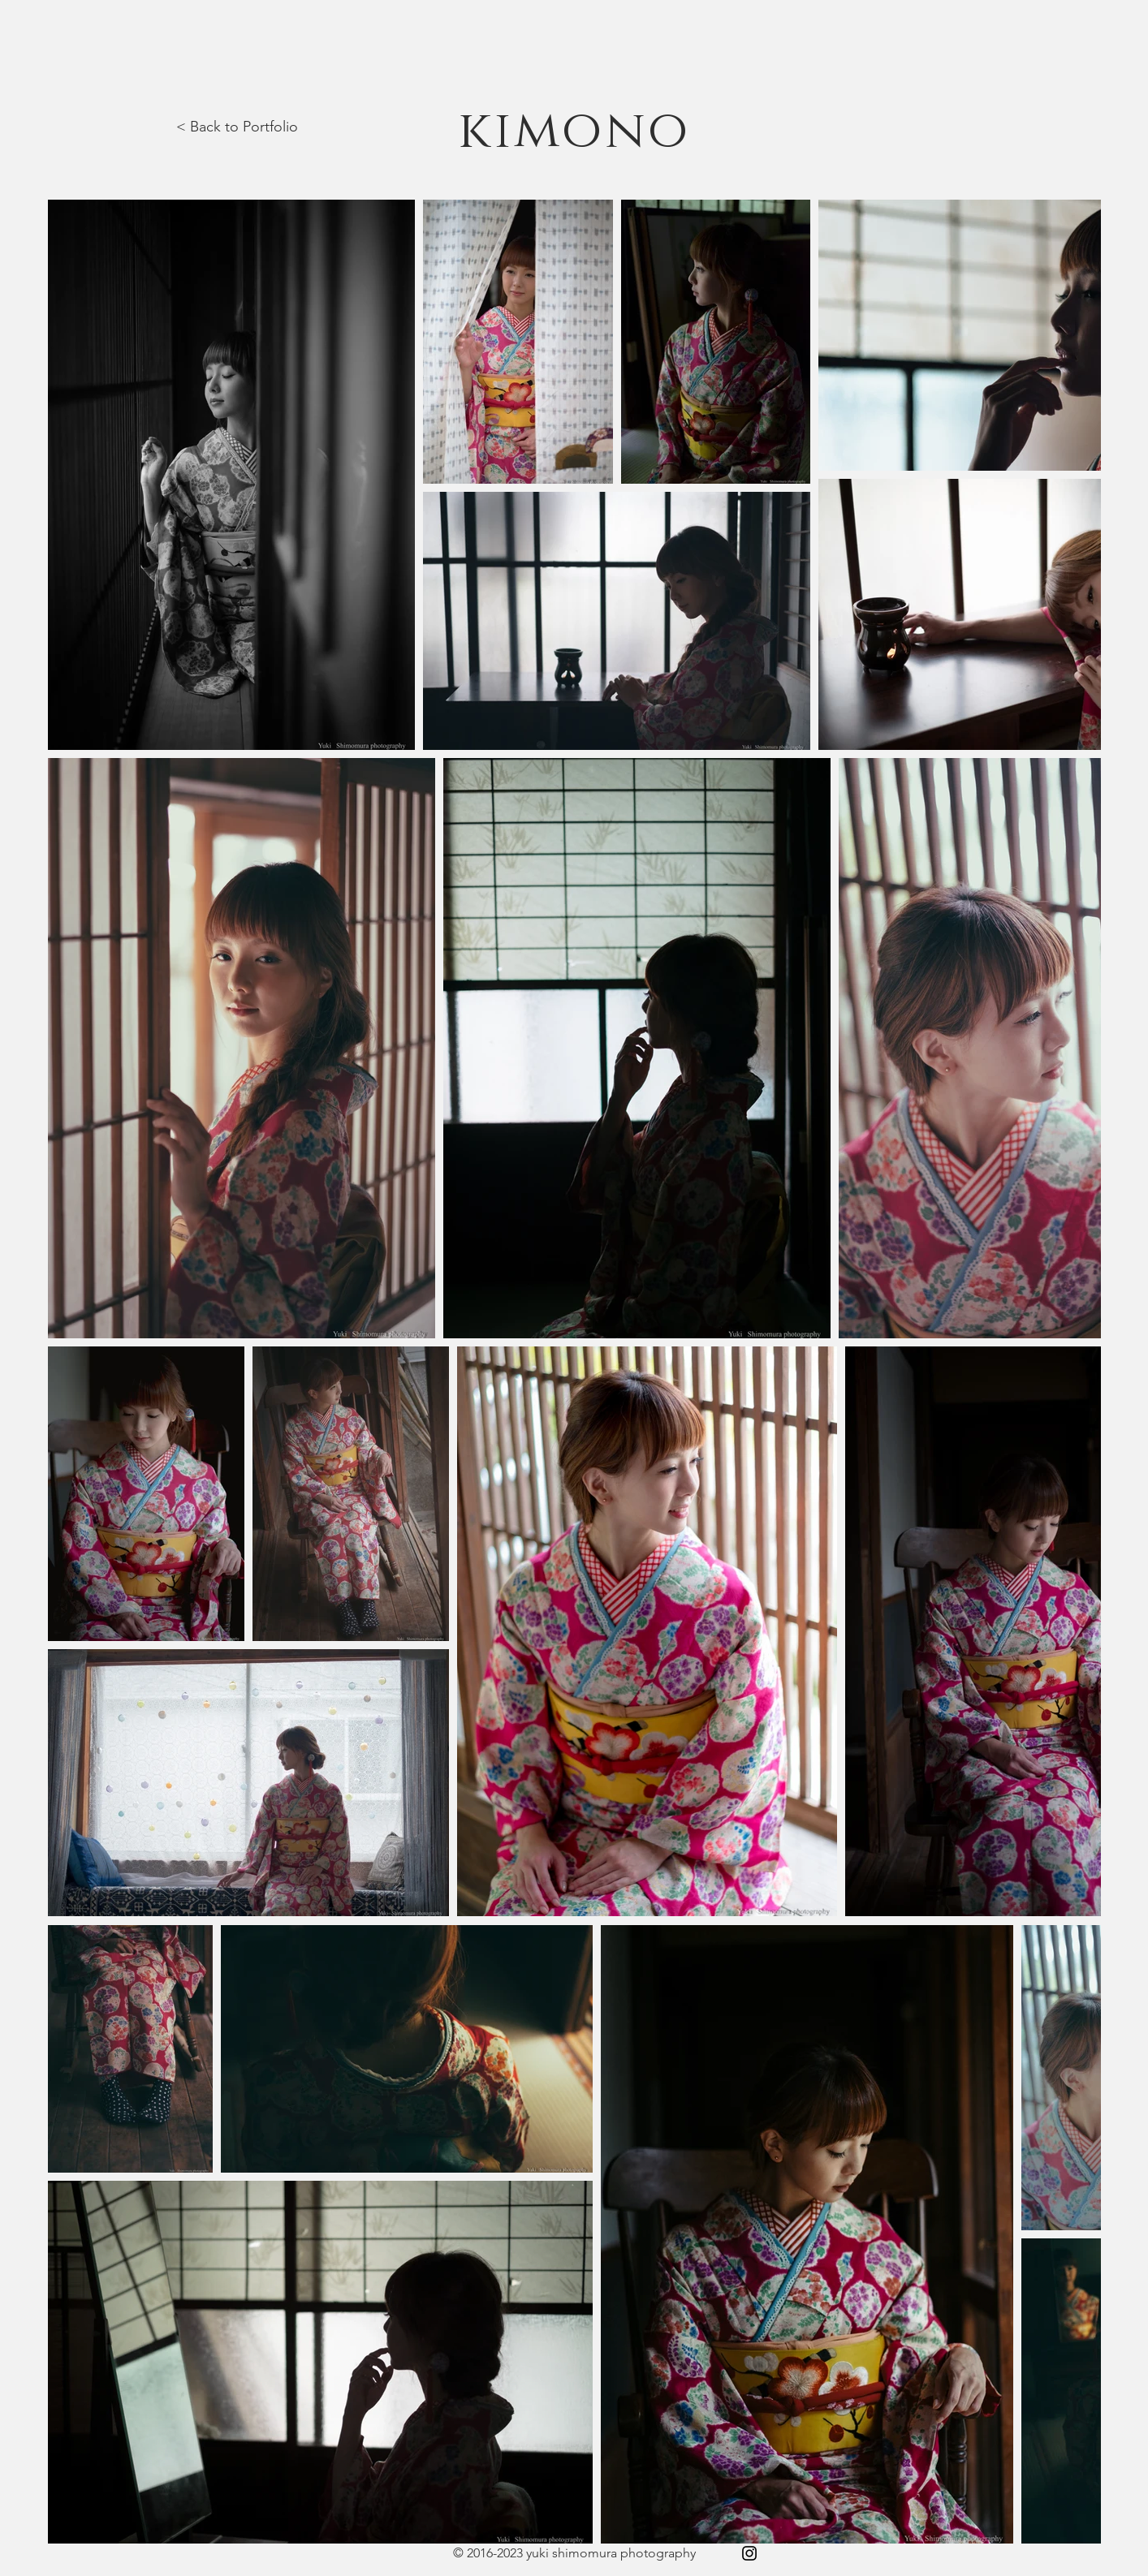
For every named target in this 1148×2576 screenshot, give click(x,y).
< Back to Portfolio (237, 127)
